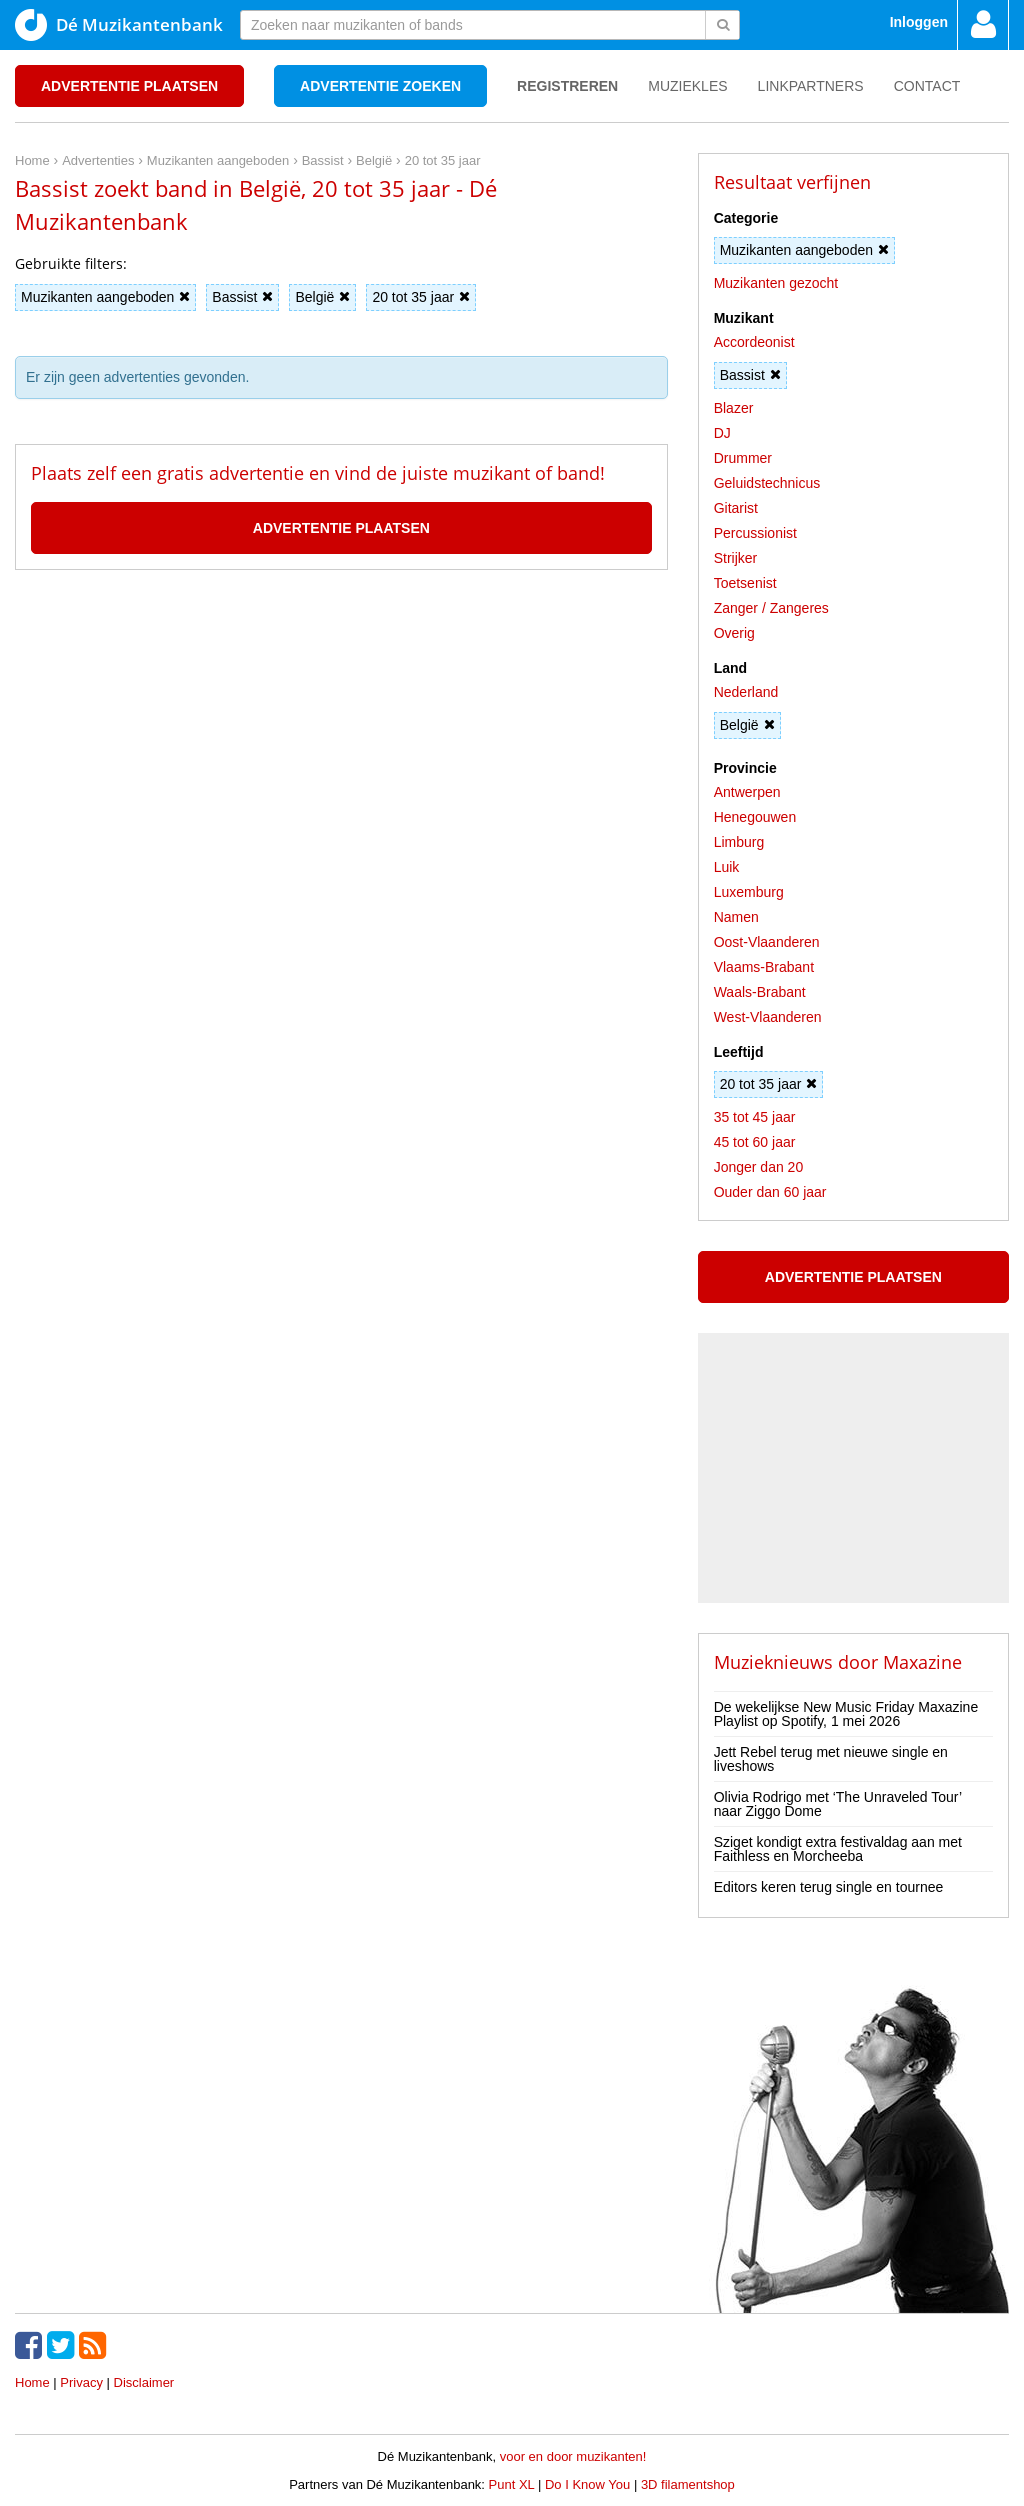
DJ (722, 433)
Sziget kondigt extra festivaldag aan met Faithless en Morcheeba (838, 1849)
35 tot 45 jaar (755, 1117)
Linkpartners (811, 86)
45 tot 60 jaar (755, 1142)
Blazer (734, 408)
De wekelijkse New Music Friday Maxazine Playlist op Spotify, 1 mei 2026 (846, 1714)
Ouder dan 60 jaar (770, 1192)
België (322, 297)
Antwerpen (747, 792)
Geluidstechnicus (767, 483)
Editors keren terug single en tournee (829, 1887)
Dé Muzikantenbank (119, 25)
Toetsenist (745, 583)
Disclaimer (144, 2382)
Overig (734, 633)
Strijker (736, 558)
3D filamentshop (688, 2484)
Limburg (739, 842)
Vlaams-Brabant (764, 967)
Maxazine (922, 1662)
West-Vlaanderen (768, 1017)
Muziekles (687, 86)
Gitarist (736, 508)
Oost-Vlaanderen (767, 942)
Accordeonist (754, 342)
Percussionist (755, 533)
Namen (736, 917)
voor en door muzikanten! (573, 2456)
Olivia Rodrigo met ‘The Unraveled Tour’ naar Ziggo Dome (838, 1804)
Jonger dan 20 (759, 1167)
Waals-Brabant (760, 992)
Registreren (567, 86)
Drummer (743, 458)
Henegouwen (755, 817)
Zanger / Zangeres (771, 608)
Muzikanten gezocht (776, 283)
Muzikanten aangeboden (105, 297)
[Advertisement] (341, 660)
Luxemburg (749, 892)
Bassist (242, 297)
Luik (727, 867)
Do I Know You (587, 2484)
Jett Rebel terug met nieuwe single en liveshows (831, 1759)
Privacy (81, 2382)
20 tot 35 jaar (421, 297)
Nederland (746, 692)
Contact (927, 86)
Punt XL (512, 2484)
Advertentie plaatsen (129, 86)
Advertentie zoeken (380, 86)
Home (32, 2382)
